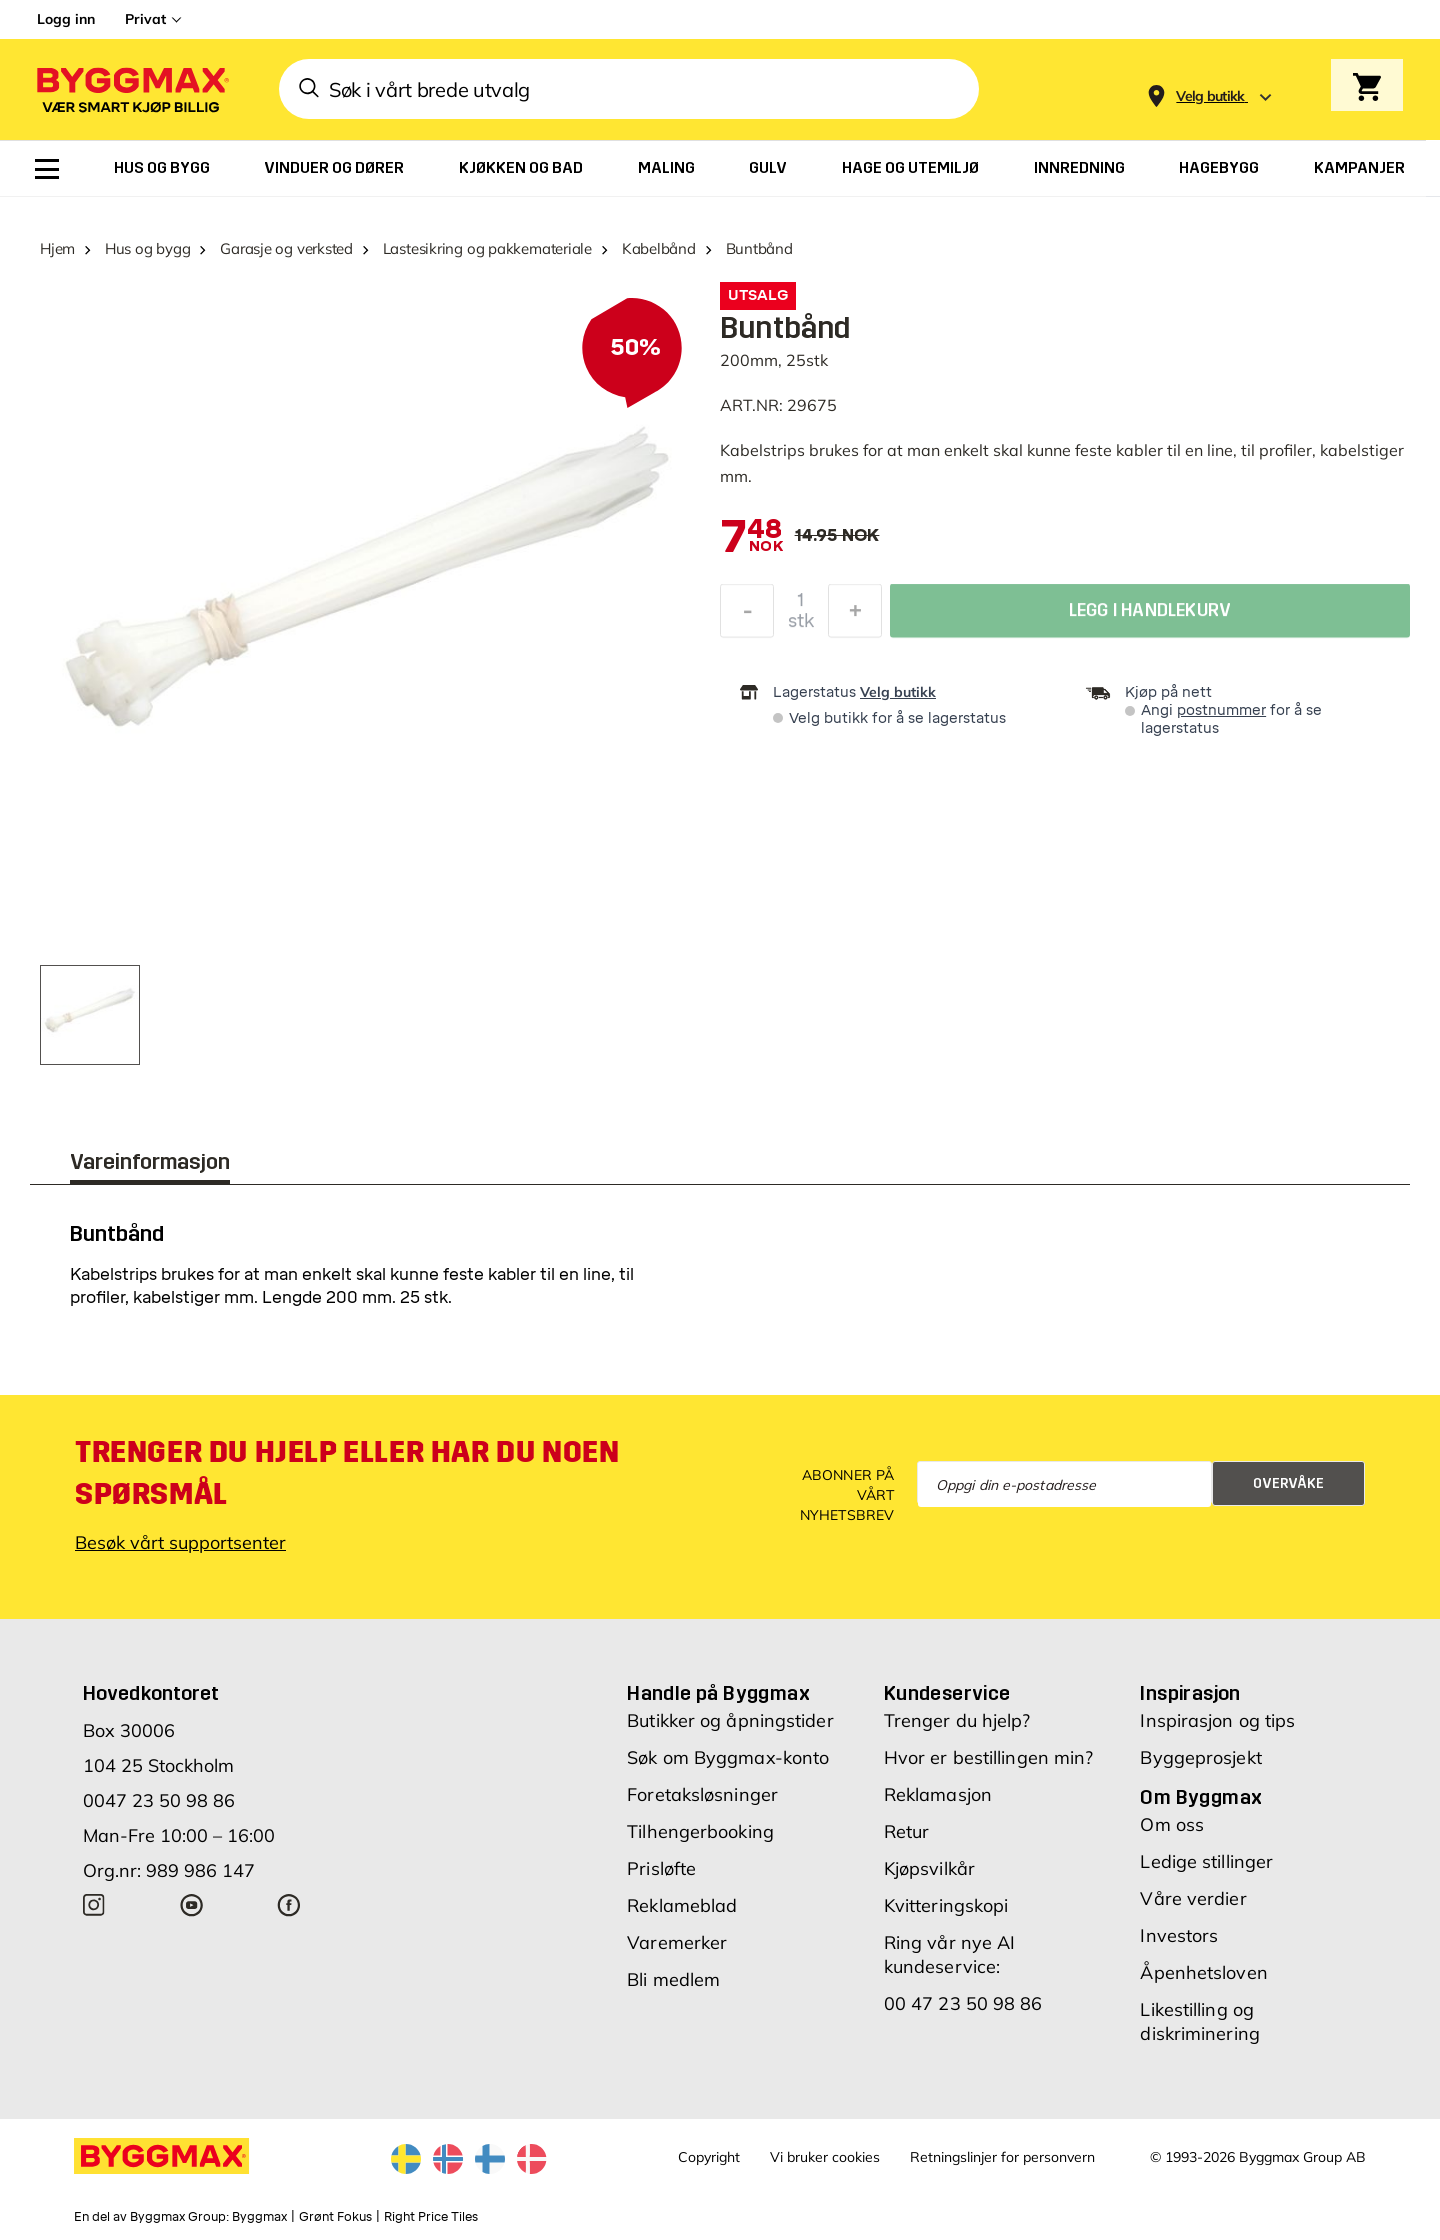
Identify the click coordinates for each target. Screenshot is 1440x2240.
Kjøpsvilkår (929, 1868)
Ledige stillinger (1206, 1861)
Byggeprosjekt (1200, 1757)
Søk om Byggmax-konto (728, 1757)
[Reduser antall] (747, 616)
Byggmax (259, 2217)
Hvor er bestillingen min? (989, 1757)
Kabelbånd (659, 248)
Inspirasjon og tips (1217, 1720)
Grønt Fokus (335, 2217)
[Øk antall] (855, 616)
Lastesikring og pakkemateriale (487, 248)
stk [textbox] (801, 626)
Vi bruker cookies (825, 2157)
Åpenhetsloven (1203, 1972)
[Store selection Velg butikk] (1210, 96)
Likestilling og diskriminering (1199, 2021)
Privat (145, 19)
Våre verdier (1193, 1898)
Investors (1179, 1935)
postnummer (1221, 710)
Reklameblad (682, 1905)
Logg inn (66, 19)
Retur (907, 1831)
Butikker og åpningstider (730, 1720)
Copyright (709, 2157)
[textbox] (751, 538)
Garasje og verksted (286, 248)
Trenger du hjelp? (957, 1720)
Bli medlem (673, 1979)
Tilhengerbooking (700, 1831)
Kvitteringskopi (946, 1905)
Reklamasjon (938, 1794)
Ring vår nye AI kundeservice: (950, 1954)
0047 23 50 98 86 (159, 1800)
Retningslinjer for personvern (1002, 2157)
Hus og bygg (148, 248)
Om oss (1172, 1824)
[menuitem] (47, 169)
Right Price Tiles (431, 2217)
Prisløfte (661, 1868)
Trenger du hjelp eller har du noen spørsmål (347, 1473)
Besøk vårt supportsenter (180, 1542)
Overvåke (1288, 1483)
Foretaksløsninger (702, 1794)
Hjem (57, 248)
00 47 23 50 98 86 (963, 2003)
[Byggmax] (131, 89)
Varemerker (677, 1942)
